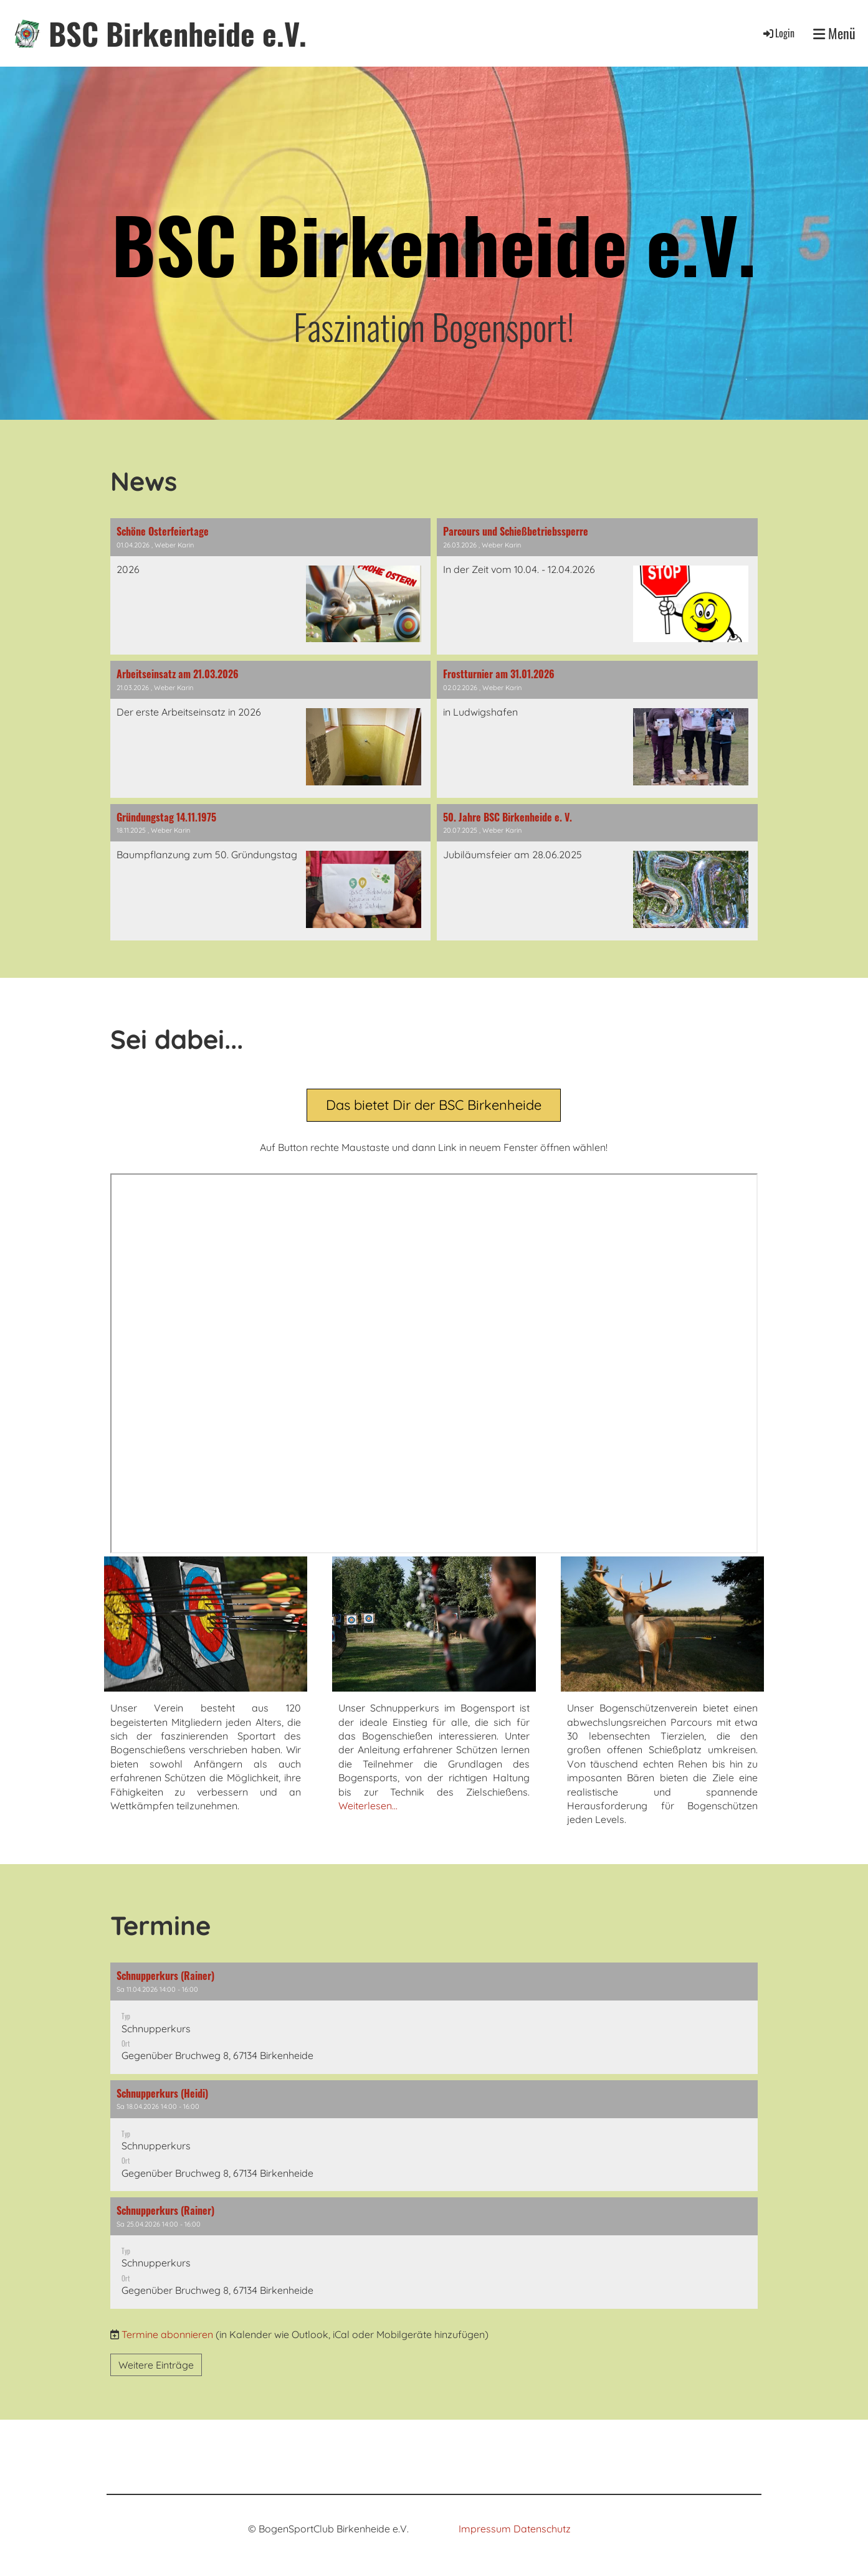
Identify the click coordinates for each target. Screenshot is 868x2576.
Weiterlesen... (368, 1805)
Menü (834, 33)
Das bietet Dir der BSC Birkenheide (433, 1105)
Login (777, 33)
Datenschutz (542, 2528)
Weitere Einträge (156, 2365)
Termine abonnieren (167, 2334)
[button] (434, 2018)
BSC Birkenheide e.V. (178, 33)
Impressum (485, 2528)
